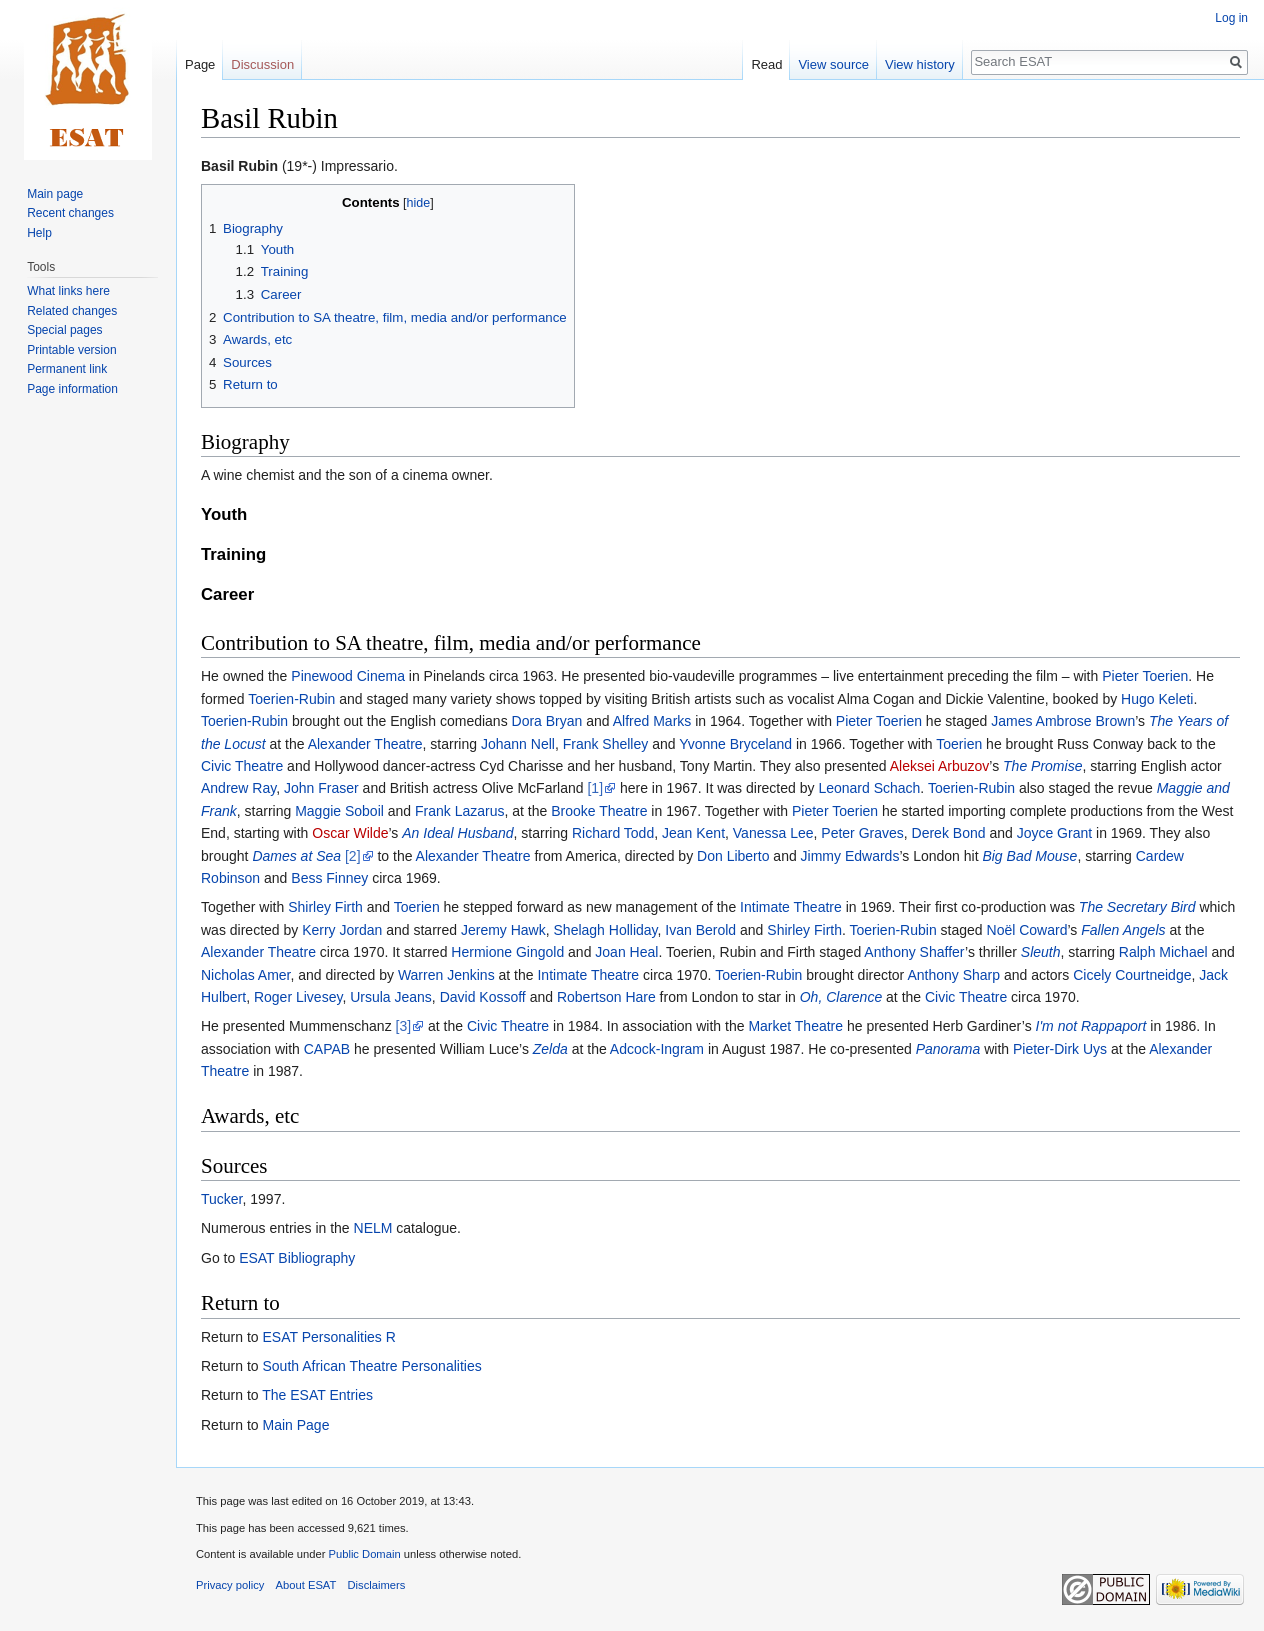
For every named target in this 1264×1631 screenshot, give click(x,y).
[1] (595, 788)
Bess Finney (329, 878)
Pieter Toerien (1145, 676)
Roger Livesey (298, 997)
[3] (404, 1026)
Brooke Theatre (599, 811)
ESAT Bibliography (297, 1258)
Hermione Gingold (507, 952)
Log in (1231, 18)
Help (39, 233)
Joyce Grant (1054, 833)
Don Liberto (733, 856)
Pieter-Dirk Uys (1060, 1049)
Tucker (222, 1199)
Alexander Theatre (365, 744)
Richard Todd (613, 833)
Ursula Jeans (391, 997)
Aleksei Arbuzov (940, 766)
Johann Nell (518, 744)
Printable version (71, 350)
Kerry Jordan (342, 930)
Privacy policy (230, 1585)
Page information (72, 389)
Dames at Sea (296, 856)
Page (200, 64)
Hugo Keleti (1157, 699)
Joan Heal (626, 952)
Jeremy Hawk (503, 930)
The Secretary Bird (1137, 907)
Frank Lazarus (459, 811)
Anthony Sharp (953, 975)
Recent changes (70, 213)
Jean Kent (693, 833)
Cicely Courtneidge (1132, 975)
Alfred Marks (652, 721)
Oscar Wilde (350, 833)
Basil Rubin (239, 166)
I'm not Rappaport (1091, 1026)
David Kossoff (483, 997)
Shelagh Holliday (606, 930)
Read (766, 64)
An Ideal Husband (457, 833)
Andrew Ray (238, 788)
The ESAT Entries (317, 1395)
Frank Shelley (606, 744)
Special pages (64, 330)
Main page (55, 194)
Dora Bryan (547, 721)
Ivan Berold (700, 930)
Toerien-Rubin (291, 699)
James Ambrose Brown (1063, 721)
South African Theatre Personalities (371, 1366)
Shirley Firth (325, 907)
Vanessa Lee (773, 833)
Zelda (550, 1049)
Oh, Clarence (841, 997)
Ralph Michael (1163, 952)
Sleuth (1041, 952)
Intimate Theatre (791, 907)
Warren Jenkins (446, 975)
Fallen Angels (1123, 930)
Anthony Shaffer (914, 952)
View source (833, 64)
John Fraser (321, 788)
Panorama (948, 1049)
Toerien (959, 744)
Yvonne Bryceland (735, 744)
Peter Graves (862, 833)
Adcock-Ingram (657, 1049)
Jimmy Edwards (850, 856)
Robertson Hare (606, 997)
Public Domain (364, 1554)
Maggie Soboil (339, 811)
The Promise (1042, 766)
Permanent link (67, 369)
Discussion (262, 64)
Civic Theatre (242, 766)
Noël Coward (1027, 930)
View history (920, 64)
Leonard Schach (869, 788)
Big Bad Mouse (1029, 856)
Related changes (72, 311)
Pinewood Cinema (348, 676)
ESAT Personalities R (328, 1337)
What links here (68, 291)
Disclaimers (377, 1585)
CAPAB (327, 1049)
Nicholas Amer (245, 975)
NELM (373, 1228)
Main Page (295, 1425)
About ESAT (306, 1585)
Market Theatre (795, 1026)
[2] (353, 856)
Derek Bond (949, 833)
